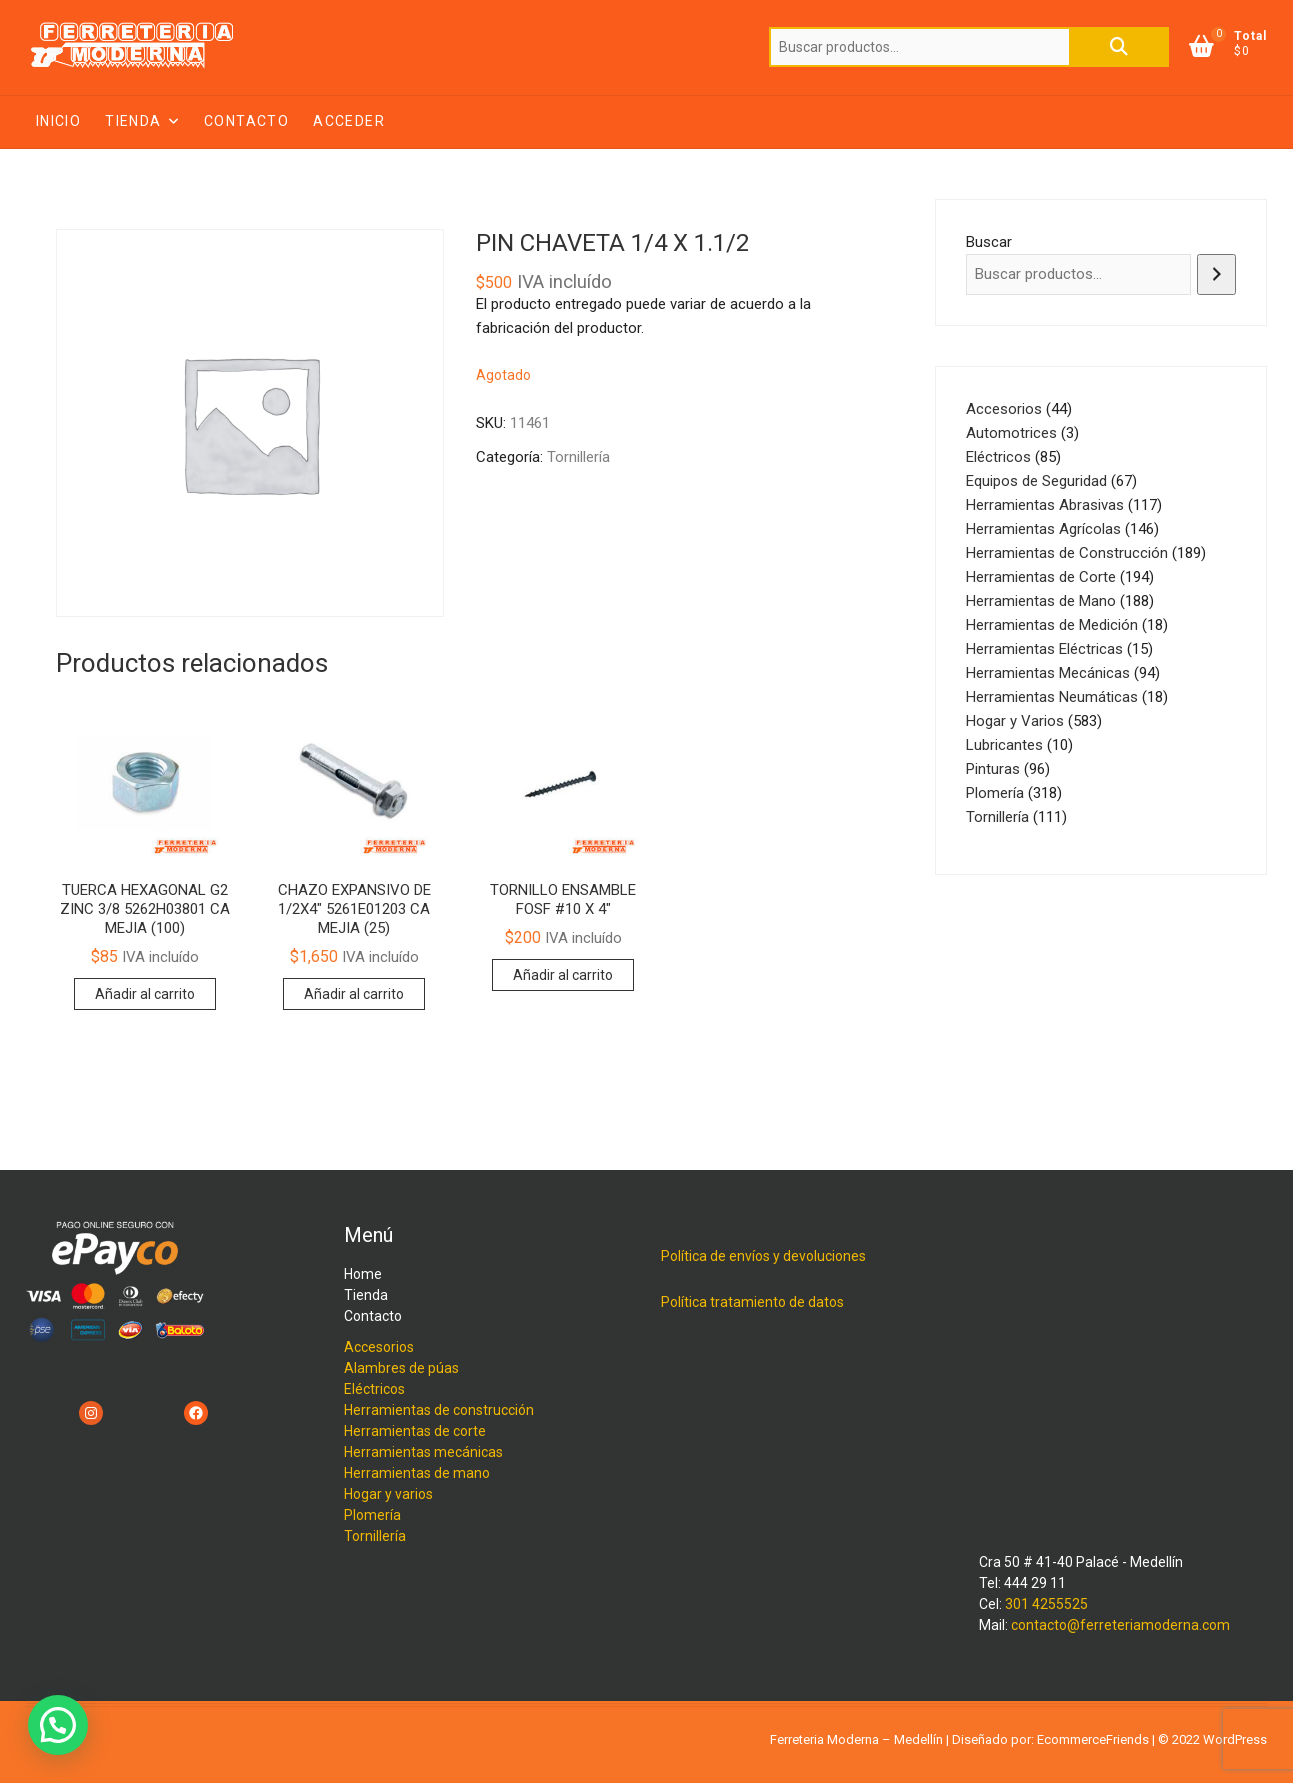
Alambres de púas (401, 1368)
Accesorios (379, 1347)
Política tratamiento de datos (752, 1302)
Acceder (349, 121)
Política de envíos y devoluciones (763, 1256)
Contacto (246, 121)
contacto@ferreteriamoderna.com (1120, 1625)
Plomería (372, 1515)
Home (363, 1274)
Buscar (1119, 47)
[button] (58, 1725)
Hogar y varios (388, 1494)
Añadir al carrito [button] (145, 994)
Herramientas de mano (417, 1473)
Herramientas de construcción (439, 1410)
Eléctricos (374, 1389)
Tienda (133, 121)
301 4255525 (1046, 1604)
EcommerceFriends (1093, 1739)
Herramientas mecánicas (423, 1452)
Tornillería (578, 457)
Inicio (58, 121)
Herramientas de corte (415, 1431)
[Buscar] (1216, 274)
